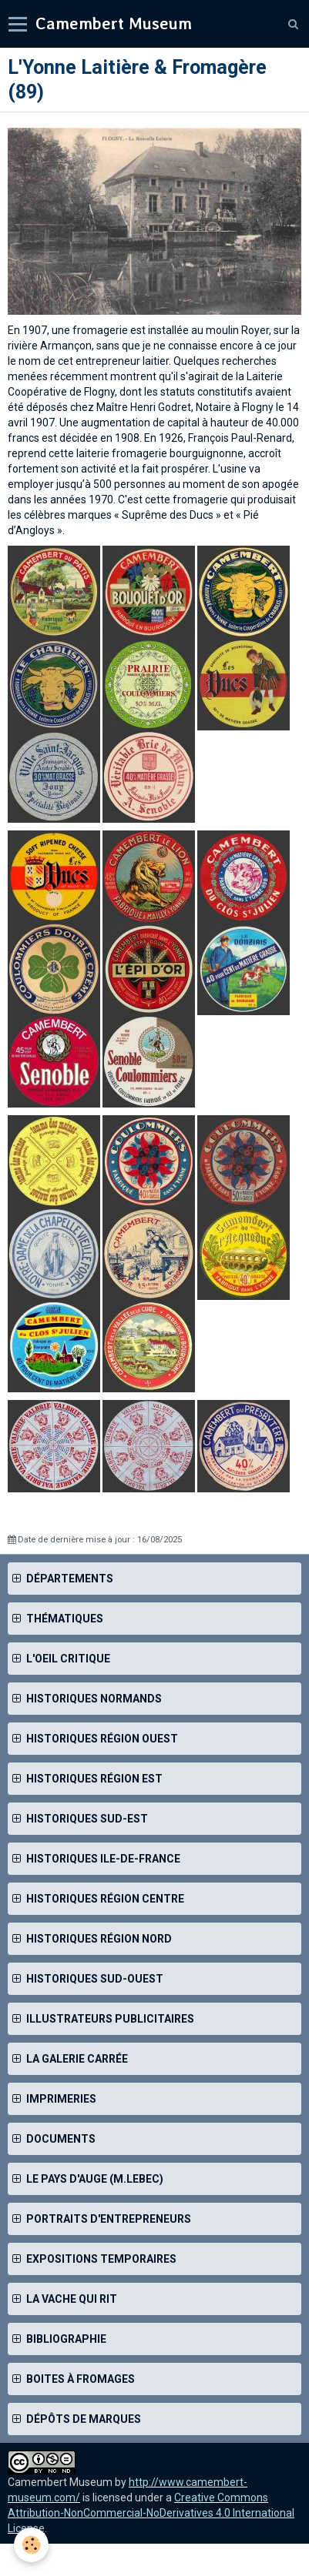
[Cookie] (31, 2545)
